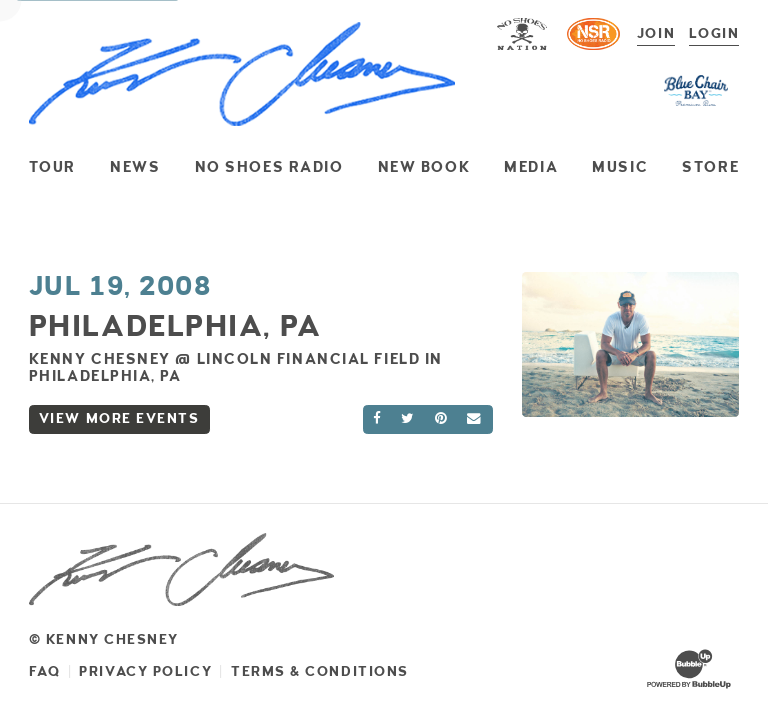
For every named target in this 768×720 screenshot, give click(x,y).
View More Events (119, 418)
